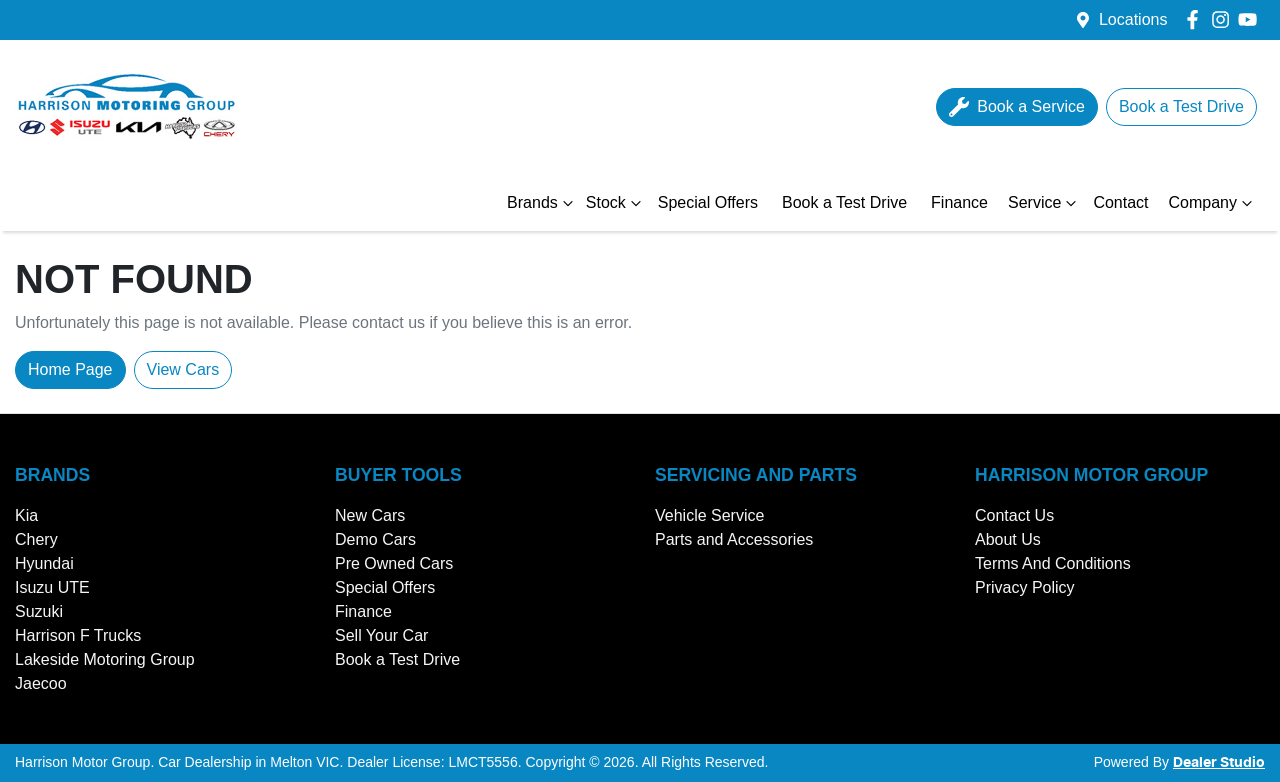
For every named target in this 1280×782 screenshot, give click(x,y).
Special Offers (708, 202)
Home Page (70, 369)
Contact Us (1014, 515)
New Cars (370, 515)
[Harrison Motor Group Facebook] (1196, 19)
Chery (36, 539)
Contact (1120, 202)
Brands (542, 203)
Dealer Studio (1219, 763)
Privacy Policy (1025, 587)
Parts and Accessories (734, 539)
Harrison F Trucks (78, 635)
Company (1213, 203)
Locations (1133, 19)
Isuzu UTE (52, 587)
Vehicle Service (709, 515)
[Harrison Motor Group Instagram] (1224, 19)
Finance (959, 202)
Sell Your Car (381, 635)
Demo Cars (375, 539)
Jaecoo (41, 683)
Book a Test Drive (844, 202)
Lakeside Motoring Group (105, 659)
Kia (26, 515)
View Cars (183, 369)
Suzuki (39, 611)
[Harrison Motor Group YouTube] (1251, 19)
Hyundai (44, 563)
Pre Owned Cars (394, 563)
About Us (1008, 539)
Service (1044, 203)
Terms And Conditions (1053, 563)
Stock (616, 203)
